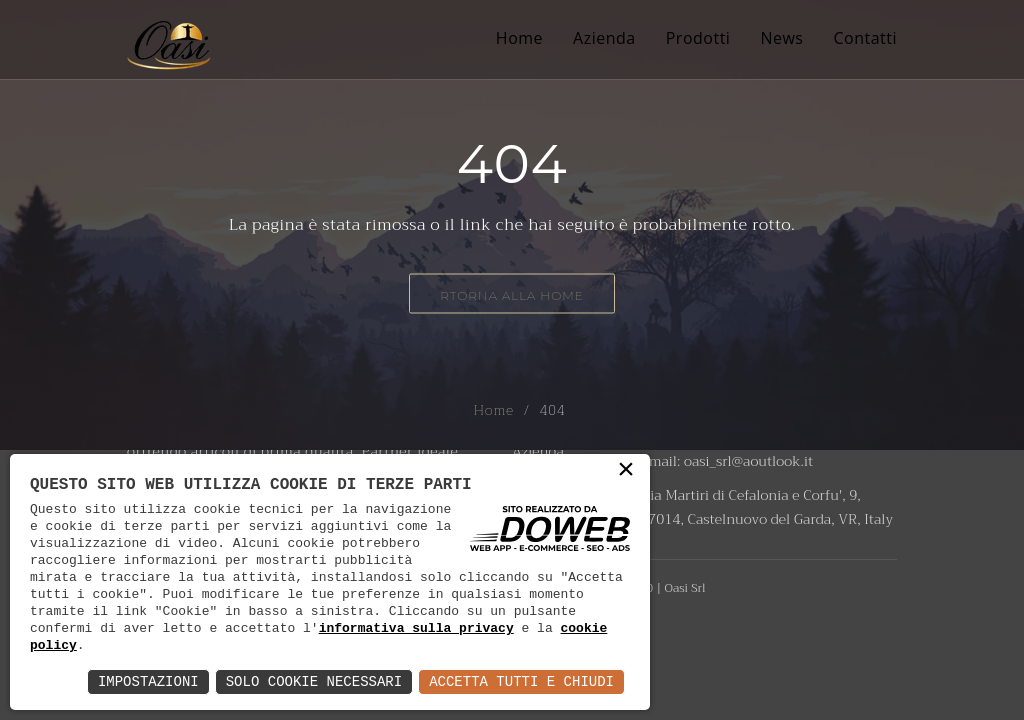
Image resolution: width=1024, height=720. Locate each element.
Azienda (604, 38)
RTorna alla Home (511, 295)
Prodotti (698, 38)
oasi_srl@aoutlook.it (748, 461)
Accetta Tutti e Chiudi (521, 681)
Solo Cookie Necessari (314, 681)
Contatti (865, 38)
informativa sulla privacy (416, 628)
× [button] (626, 474)
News (781, 38)
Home (519, 38)
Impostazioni (148, 681)
